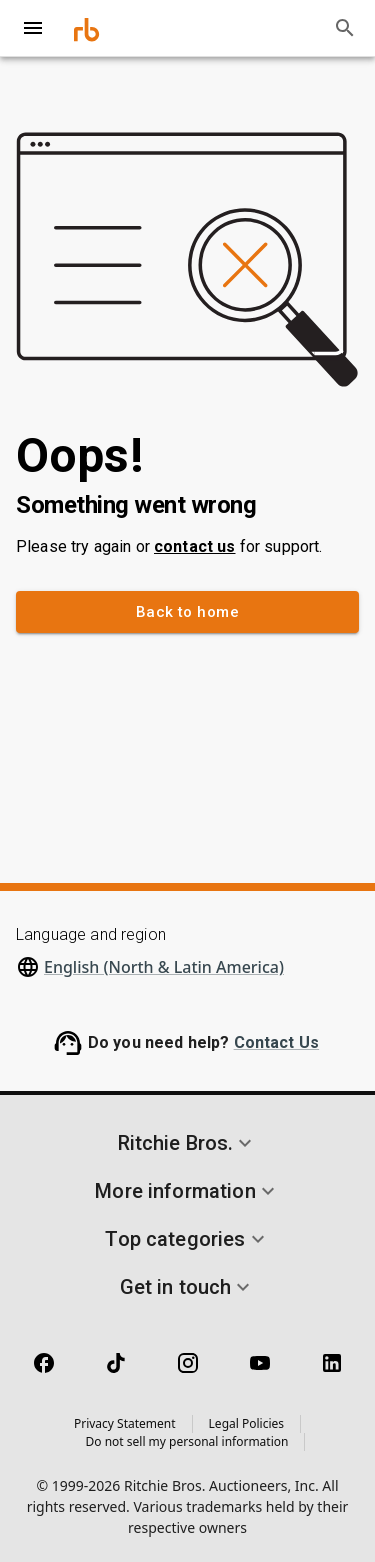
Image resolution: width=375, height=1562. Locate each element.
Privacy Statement (125, 1423)
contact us (195, 546)
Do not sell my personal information (187, 1441)
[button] (187, 1143)
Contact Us (277, 1042)
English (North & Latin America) (164, 967)
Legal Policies (246, 1423)
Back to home (187, 612)
